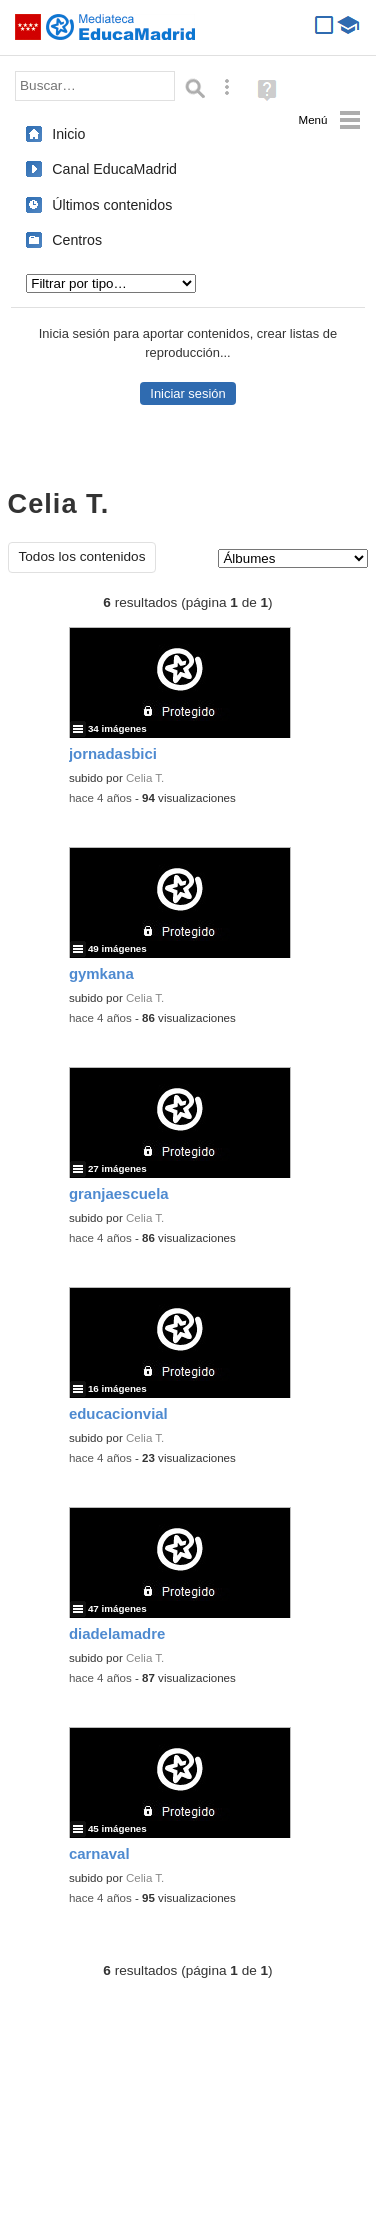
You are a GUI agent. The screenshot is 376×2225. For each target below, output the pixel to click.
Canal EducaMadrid (114, 169)
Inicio (68, 134)
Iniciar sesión (187, 393)
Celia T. (145, 778)
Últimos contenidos (112, 205)
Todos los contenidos (82, 556)
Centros (77, 240)
